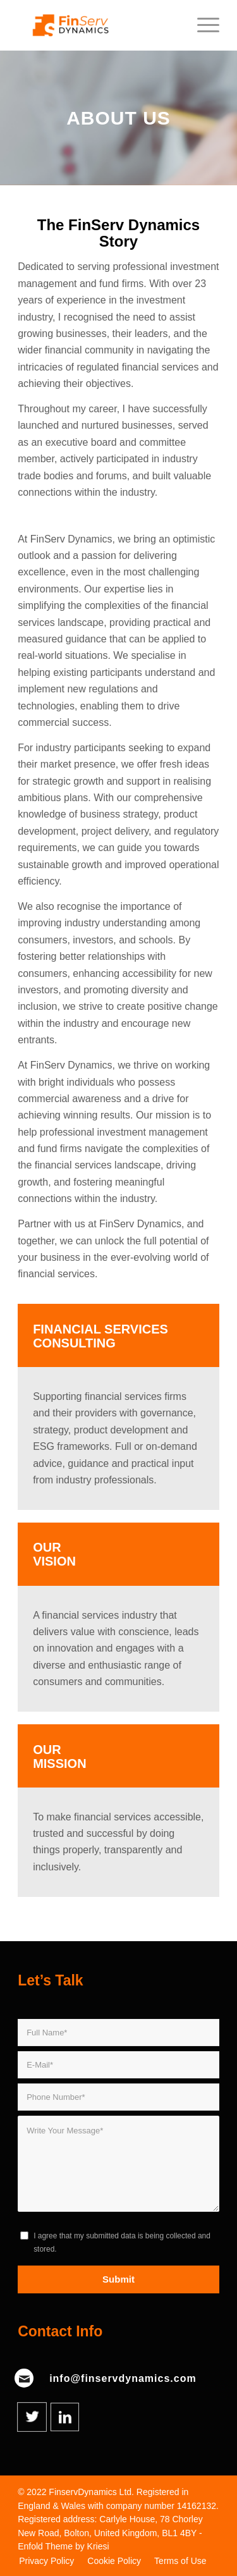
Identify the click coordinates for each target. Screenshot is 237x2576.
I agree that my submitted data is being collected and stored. (121, 2242)
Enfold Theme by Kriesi (63, 2546)
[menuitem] (46, 2561)
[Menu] (202, 25)
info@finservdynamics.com (123, 2378)
